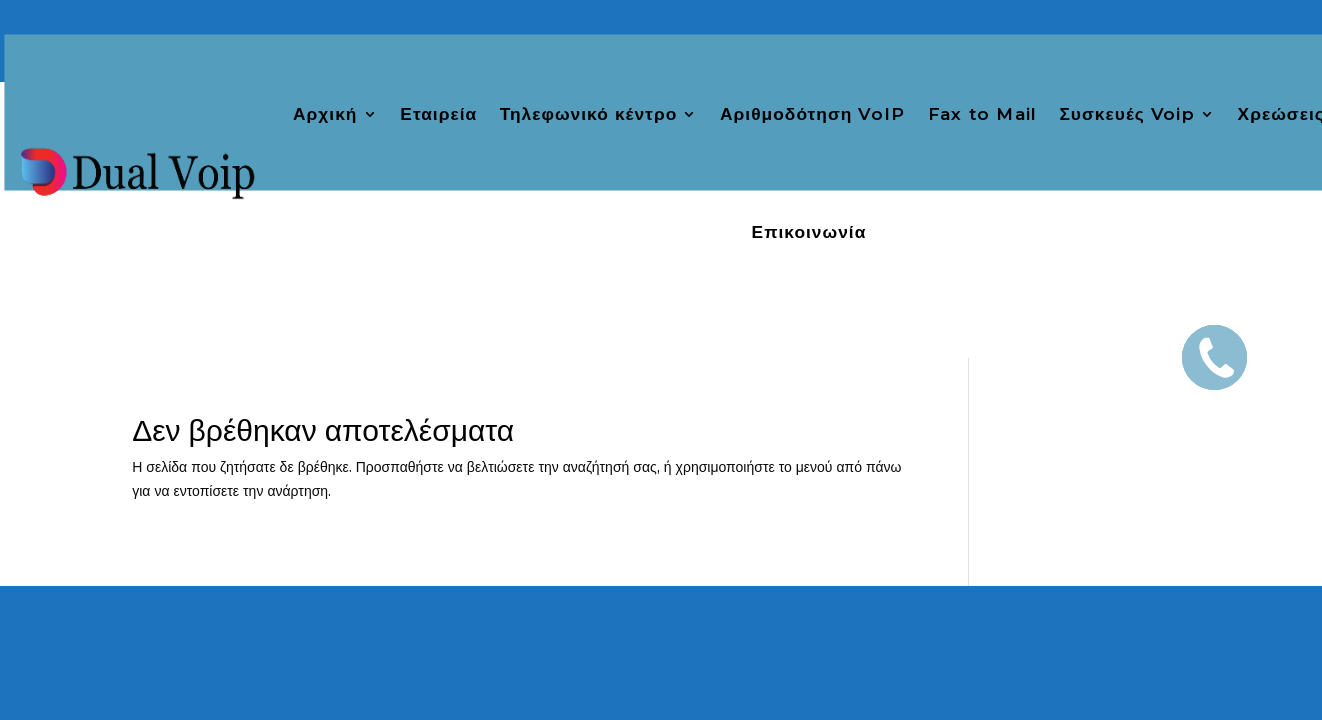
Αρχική (325, 114)
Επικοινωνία (809, 233)
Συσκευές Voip (1126, 114)
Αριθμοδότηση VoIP (812, 114)
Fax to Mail (982, 114)
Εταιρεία (438, 114)
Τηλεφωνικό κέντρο (589, 114)
